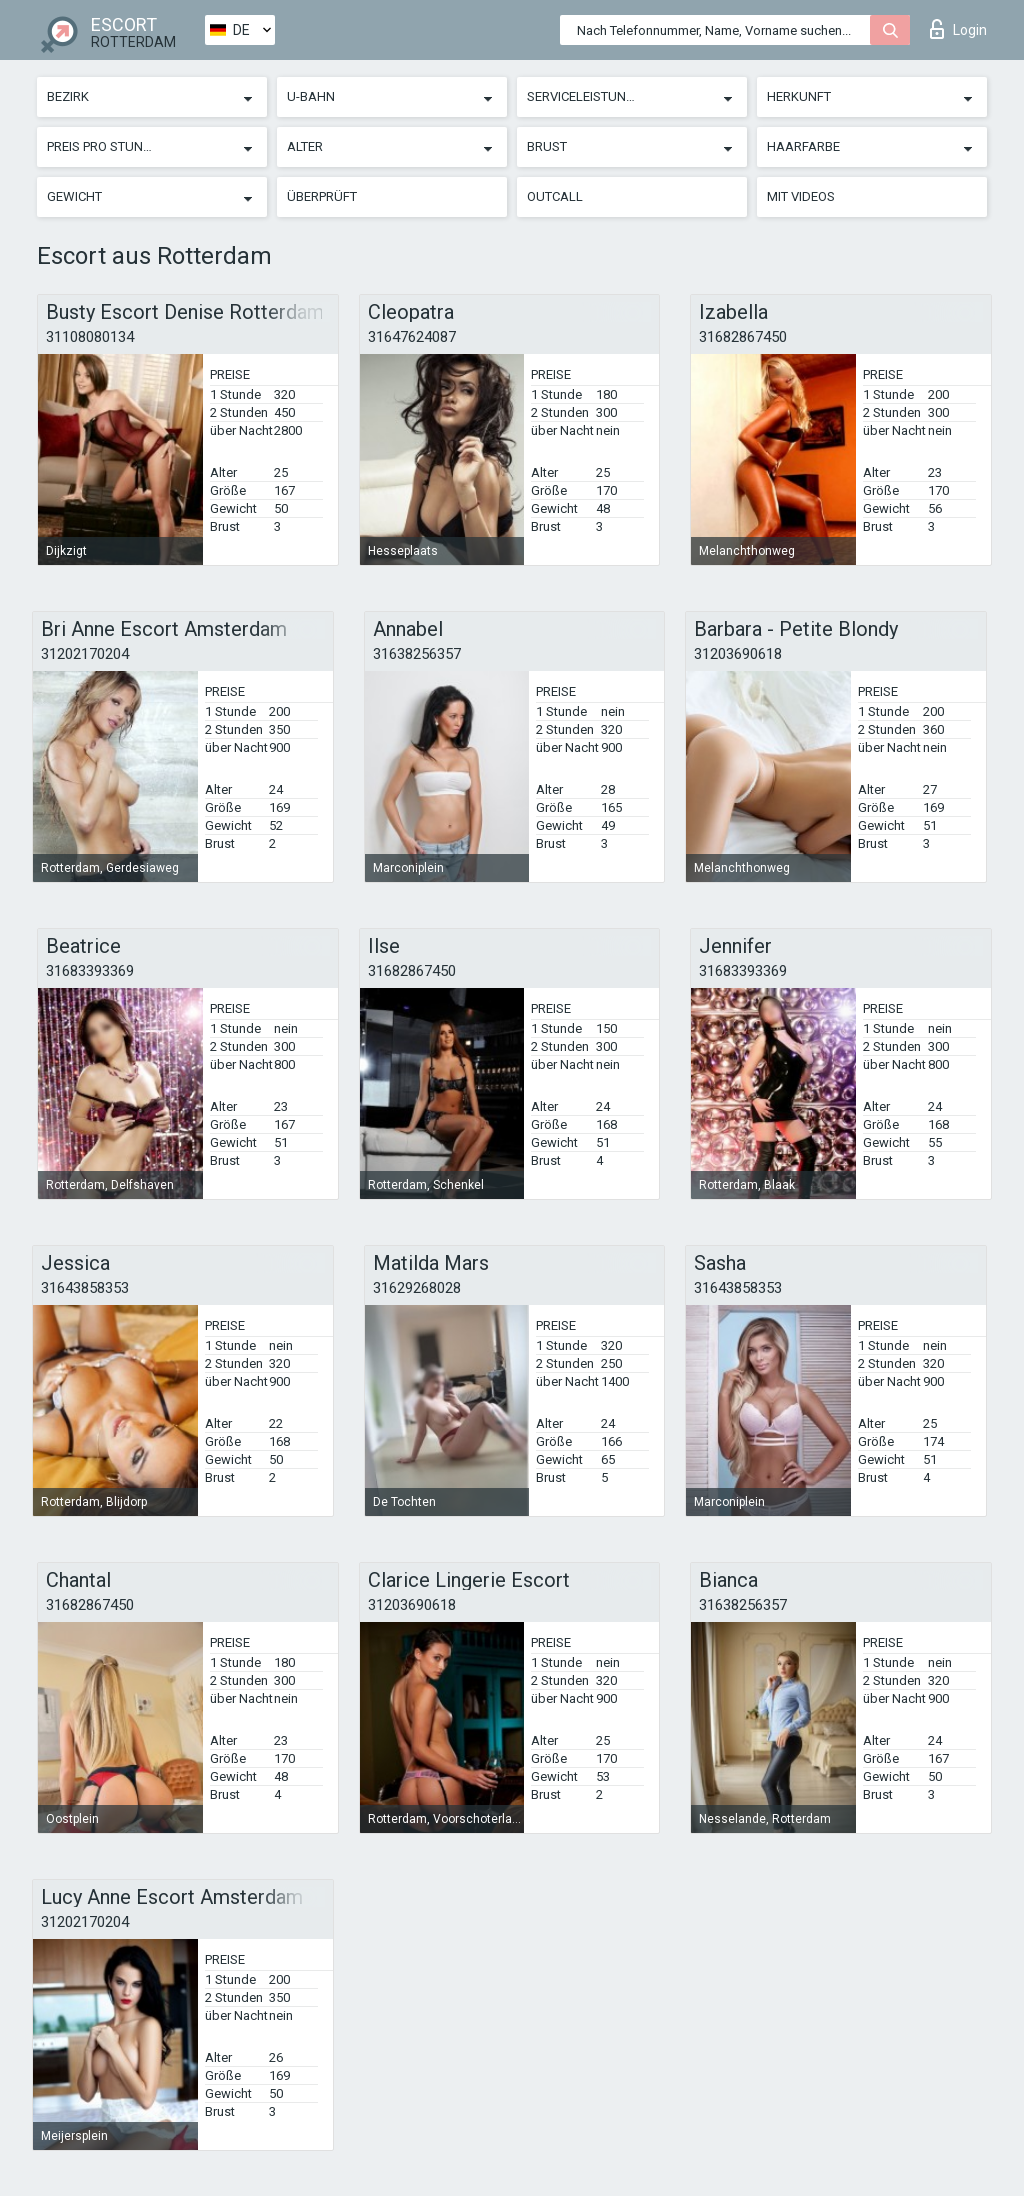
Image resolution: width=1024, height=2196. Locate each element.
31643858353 (85, 1288)
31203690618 (738, 654)
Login (958, 29)
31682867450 (743, 337)
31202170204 (85, 654)
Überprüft (322, 196)
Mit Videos (801, 196)
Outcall (555, 196)
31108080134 (90, 337)
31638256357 (417, 654)
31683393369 (90, 971)
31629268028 (417, 1288)
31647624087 (412, 337)
